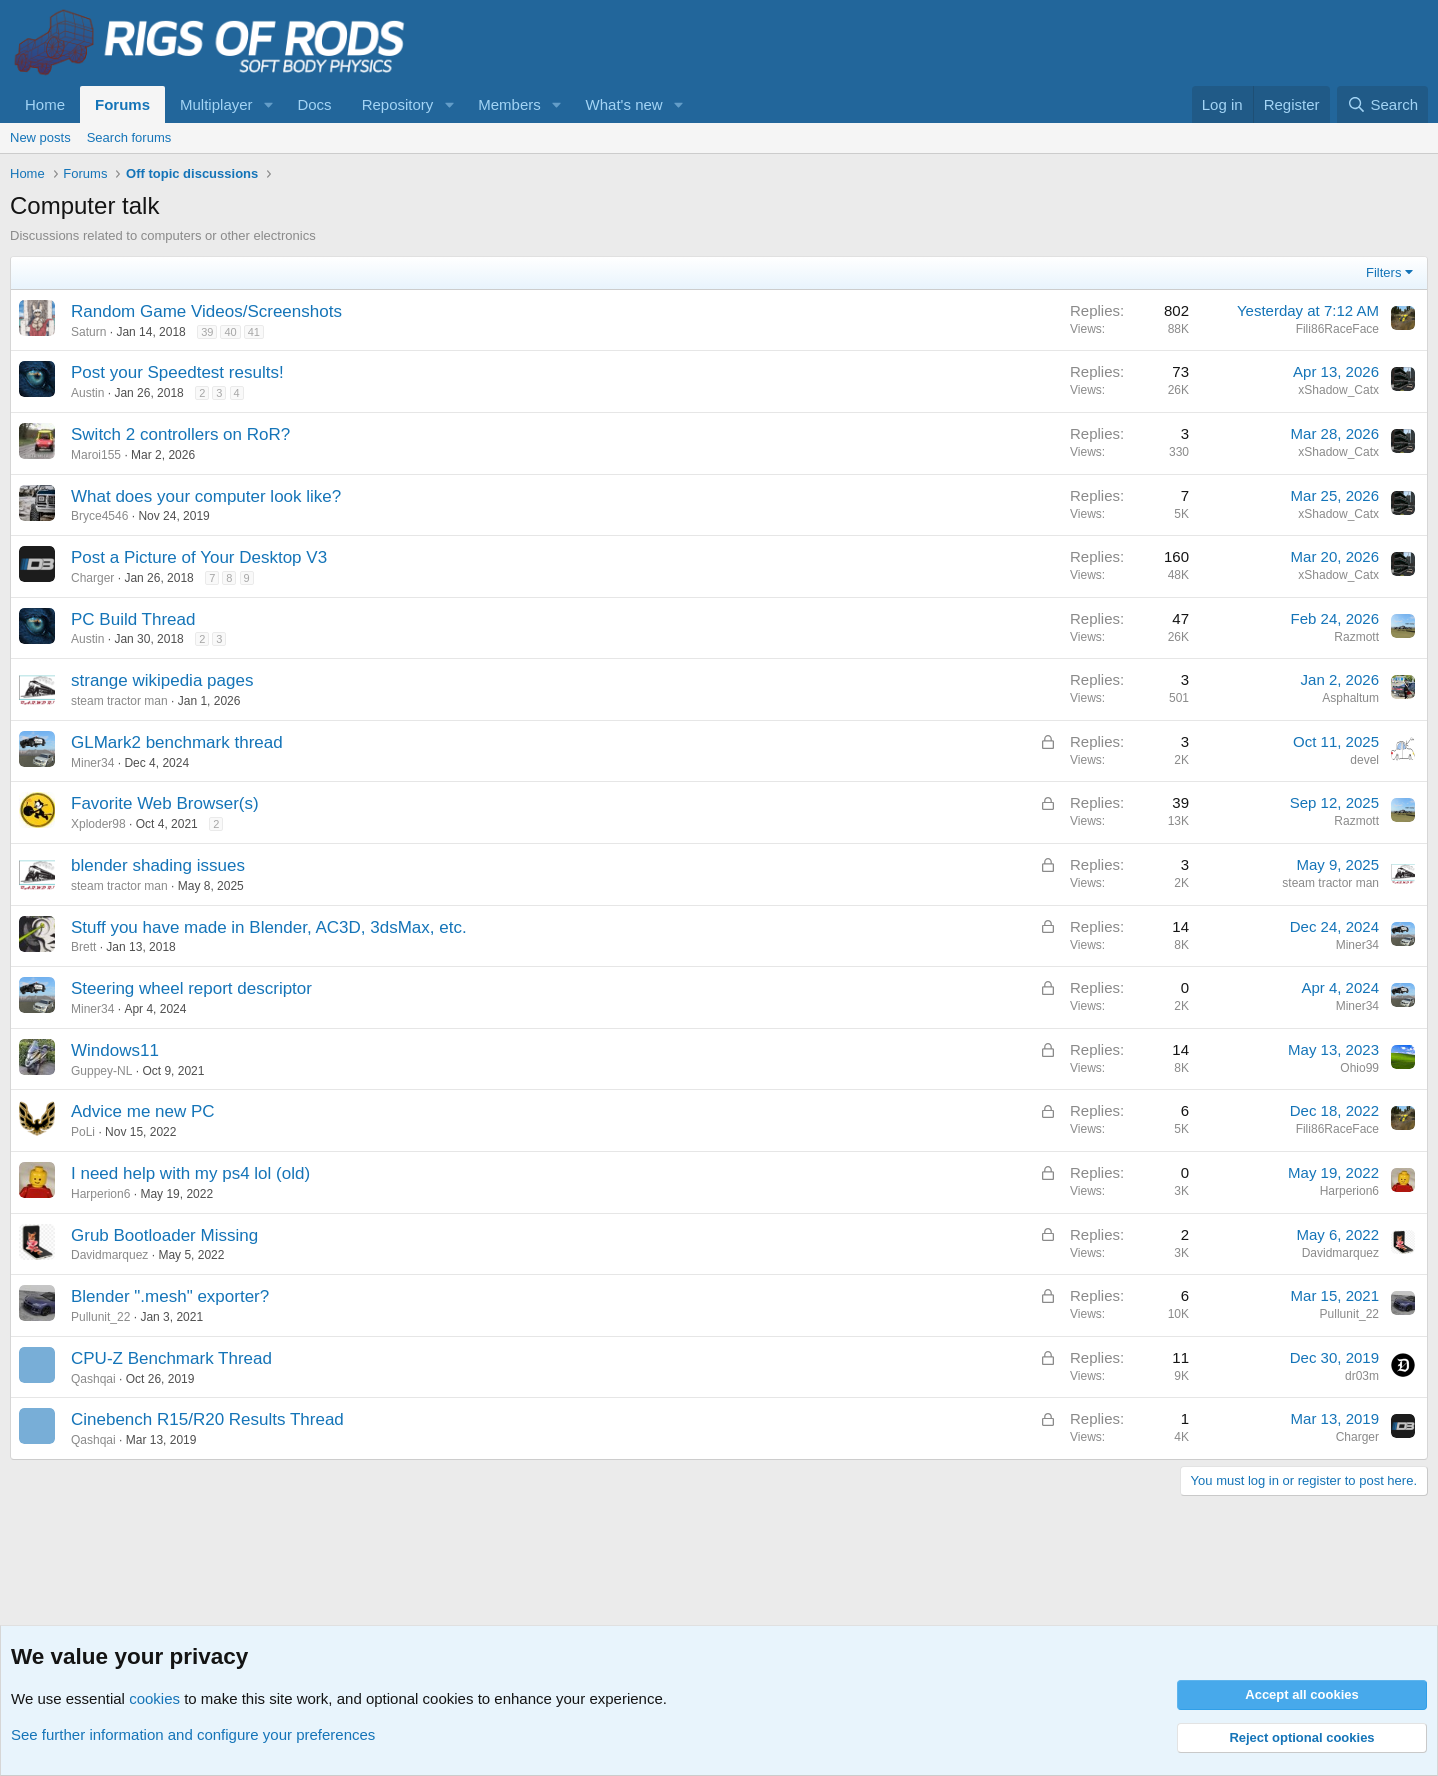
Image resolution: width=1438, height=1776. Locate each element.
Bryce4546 (99, 516)
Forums (122, 104)
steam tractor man (119, 701)
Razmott (1356, 637)
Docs (314, 104)
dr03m (1362, 1376)
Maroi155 (96, 455)
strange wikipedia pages (162, 680)
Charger (92, 578)
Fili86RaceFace (1337, 329)
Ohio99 (1359, 1068)
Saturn (88, 332)
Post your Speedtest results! (177, 372)
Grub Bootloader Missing (164, 1235)
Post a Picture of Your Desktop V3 (199, 557)
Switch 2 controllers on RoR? (180, 434)
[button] (268, 104)
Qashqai (93, 1379)
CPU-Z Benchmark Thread (171, 1358)
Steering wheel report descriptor (191, 988)
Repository (398, 104)
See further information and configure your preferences (193, 1734)
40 (230, 332)
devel (1364, 760)
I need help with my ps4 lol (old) (190, 1173)
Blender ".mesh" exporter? (170, 1296)
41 (254, 332)
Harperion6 (100, 1194)
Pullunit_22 (100, 1317)
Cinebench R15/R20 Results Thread (207, 1419)
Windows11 (115, 1050)
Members (509, 104)
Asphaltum (1350, 698)
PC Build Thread (133, 619)
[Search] (1382, 104)
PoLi (83, 1132)
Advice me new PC (143, 1111)
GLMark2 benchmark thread (177, 742)
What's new (624, 104)
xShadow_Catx (1338, 390)
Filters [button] (1383, 272)
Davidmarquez (109, 1255)
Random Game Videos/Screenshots (206, 311)
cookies (154, 1698)
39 (207, 332)
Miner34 (92, 763)
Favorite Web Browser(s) (165, 803)
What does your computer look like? (206, 496)
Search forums (129, 137)
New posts (40, 137)
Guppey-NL (101, 1071)
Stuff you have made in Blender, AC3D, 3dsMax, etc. (269, 927)
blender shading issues (158, 865)
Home (45, 104)
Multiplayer (216, 104)
